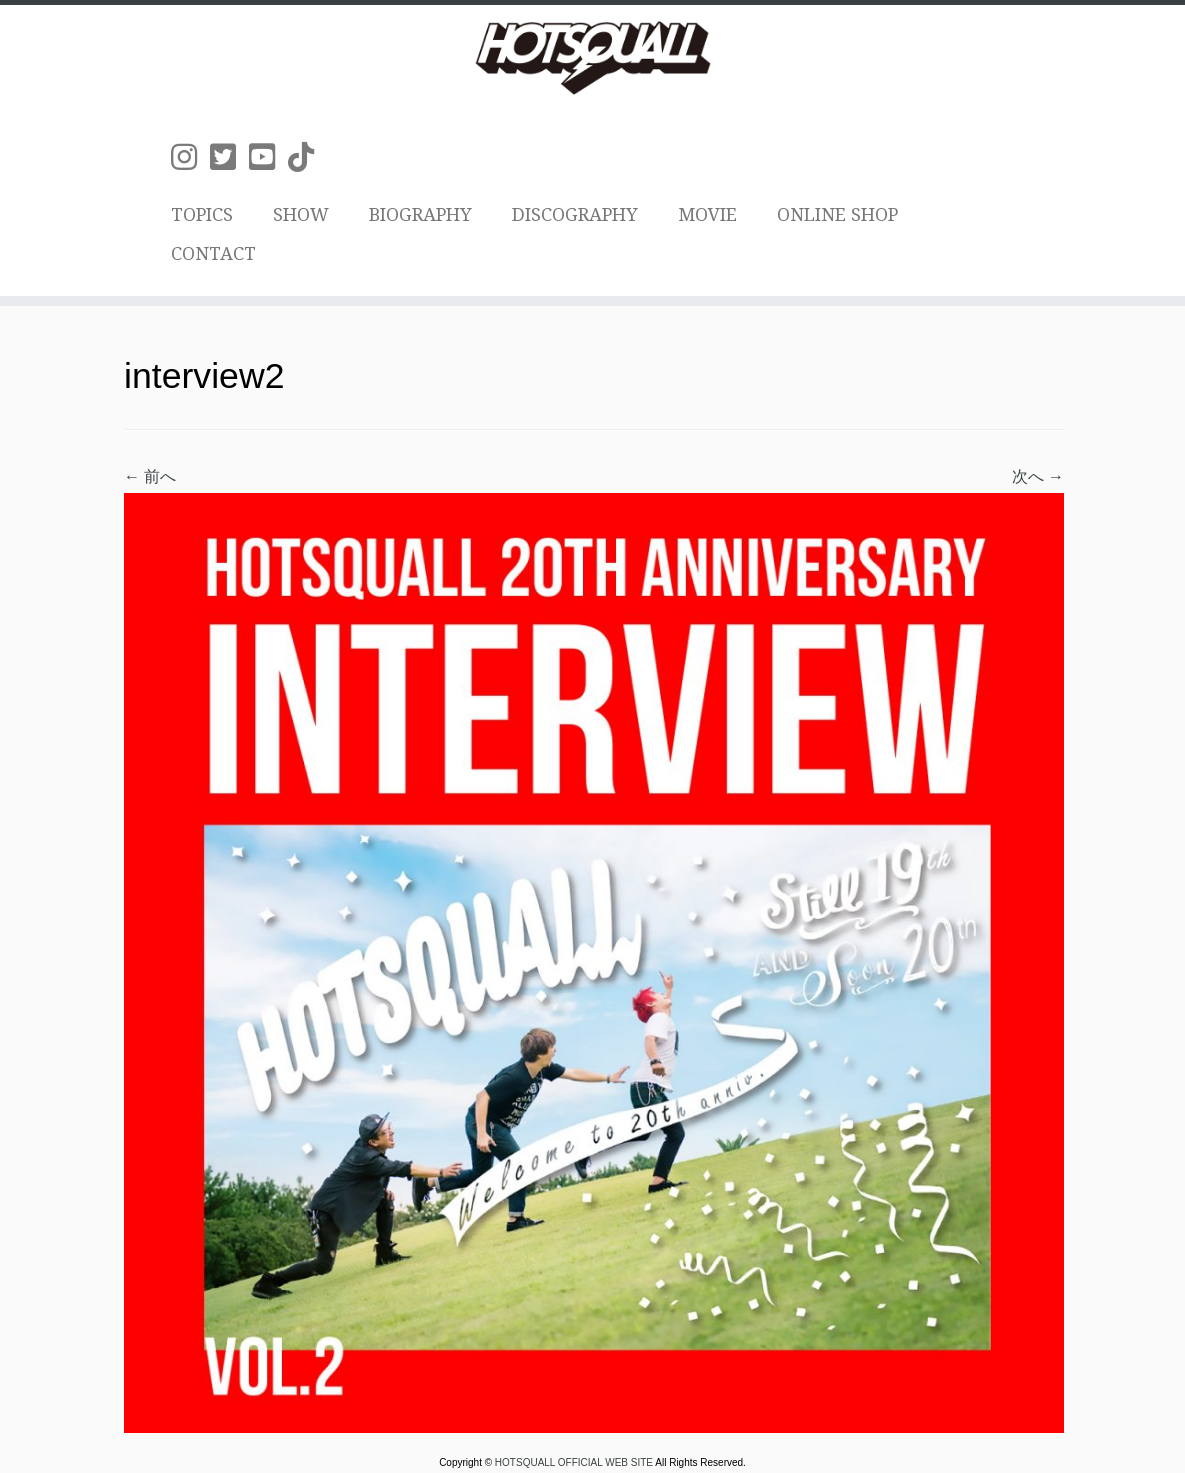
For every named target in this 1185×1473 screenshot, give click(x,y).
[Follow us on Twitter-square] (229, 157)
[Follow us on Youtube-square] (268, 157)
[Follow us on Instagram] (190, 157)
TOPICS (202, 214)
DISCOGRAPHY (575, 214)
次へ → (1038, 476)
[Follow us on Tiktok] (307, 157)
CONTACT (213, 253)
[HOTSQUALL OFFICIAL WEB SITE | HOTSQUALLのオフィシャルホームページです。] (592, 58)
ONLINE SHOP (837, 214)
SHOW (301, 214)
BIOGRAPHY (420, 214)
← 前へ (150, 476)
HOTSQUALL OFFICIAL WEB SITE (575, 1462)
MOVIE (707, 214)
